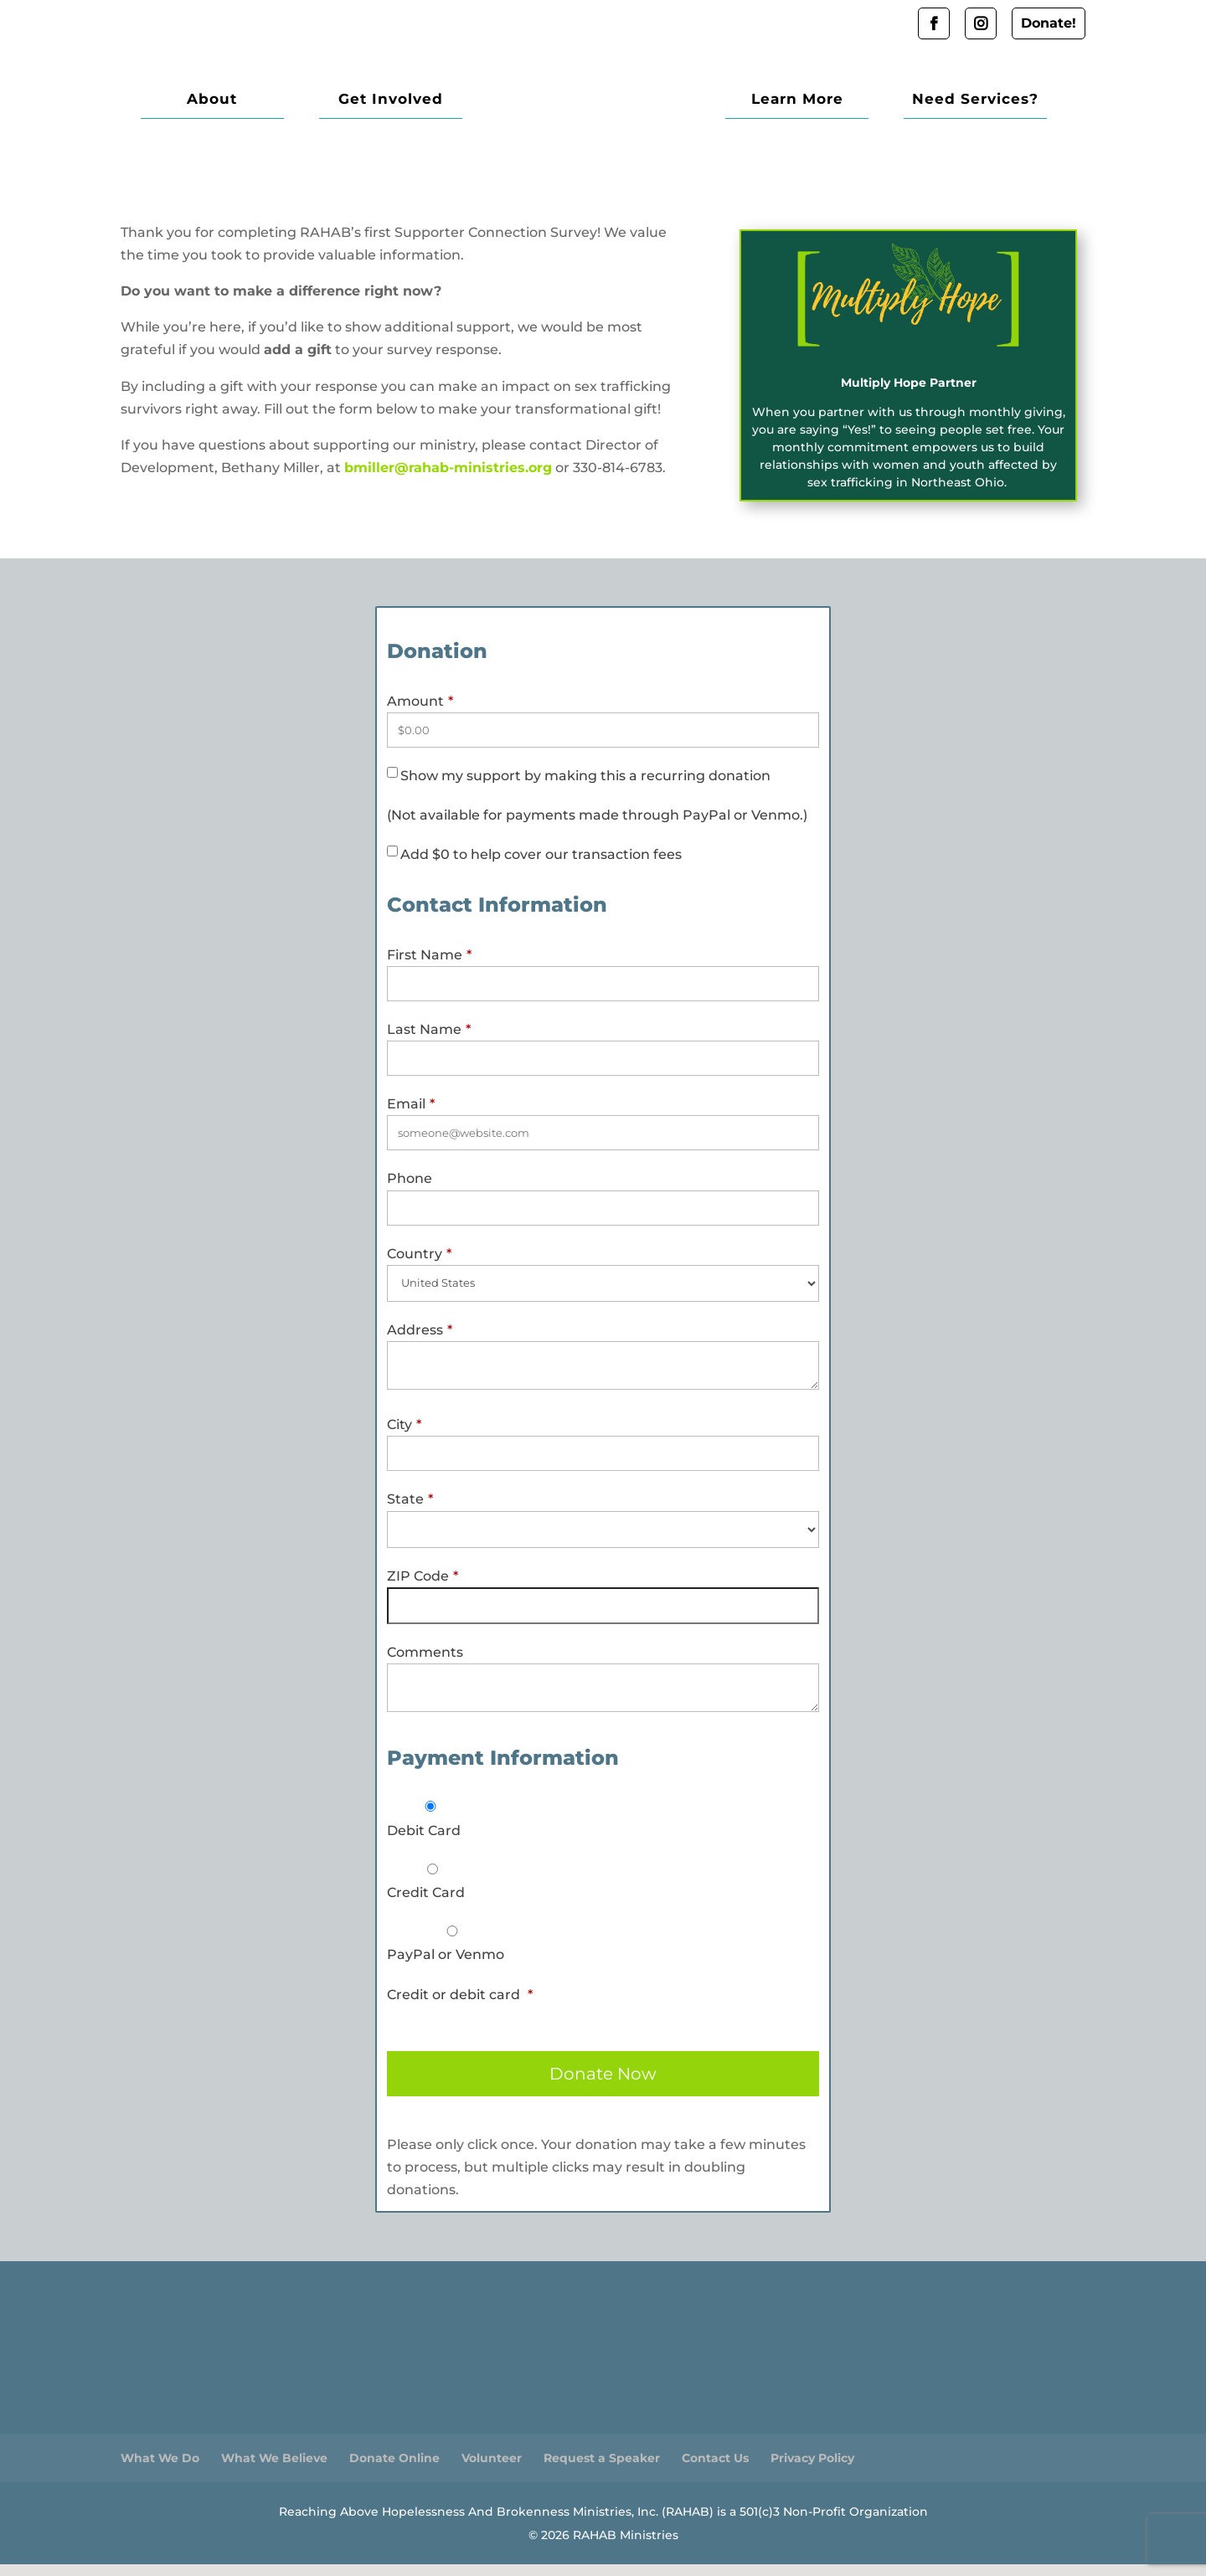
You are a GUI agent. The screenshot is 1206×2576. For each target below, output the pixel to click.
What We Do (160, 2469)
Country (419, 1265)
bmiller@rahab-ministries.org (448, 479)
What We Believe (274, 2469)
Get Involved (364, 106)
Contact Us (715, 2469)
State (410, 1510)
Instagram (981, 23)
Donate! (1048, 23)
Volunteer (491, 2469)
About (203, 106)
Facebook (934, 23)
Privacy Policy (812, 2469)
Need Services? (984, 106)
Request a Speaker (602, 2469)
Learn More (824, 106)
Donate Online (394, 2469)
